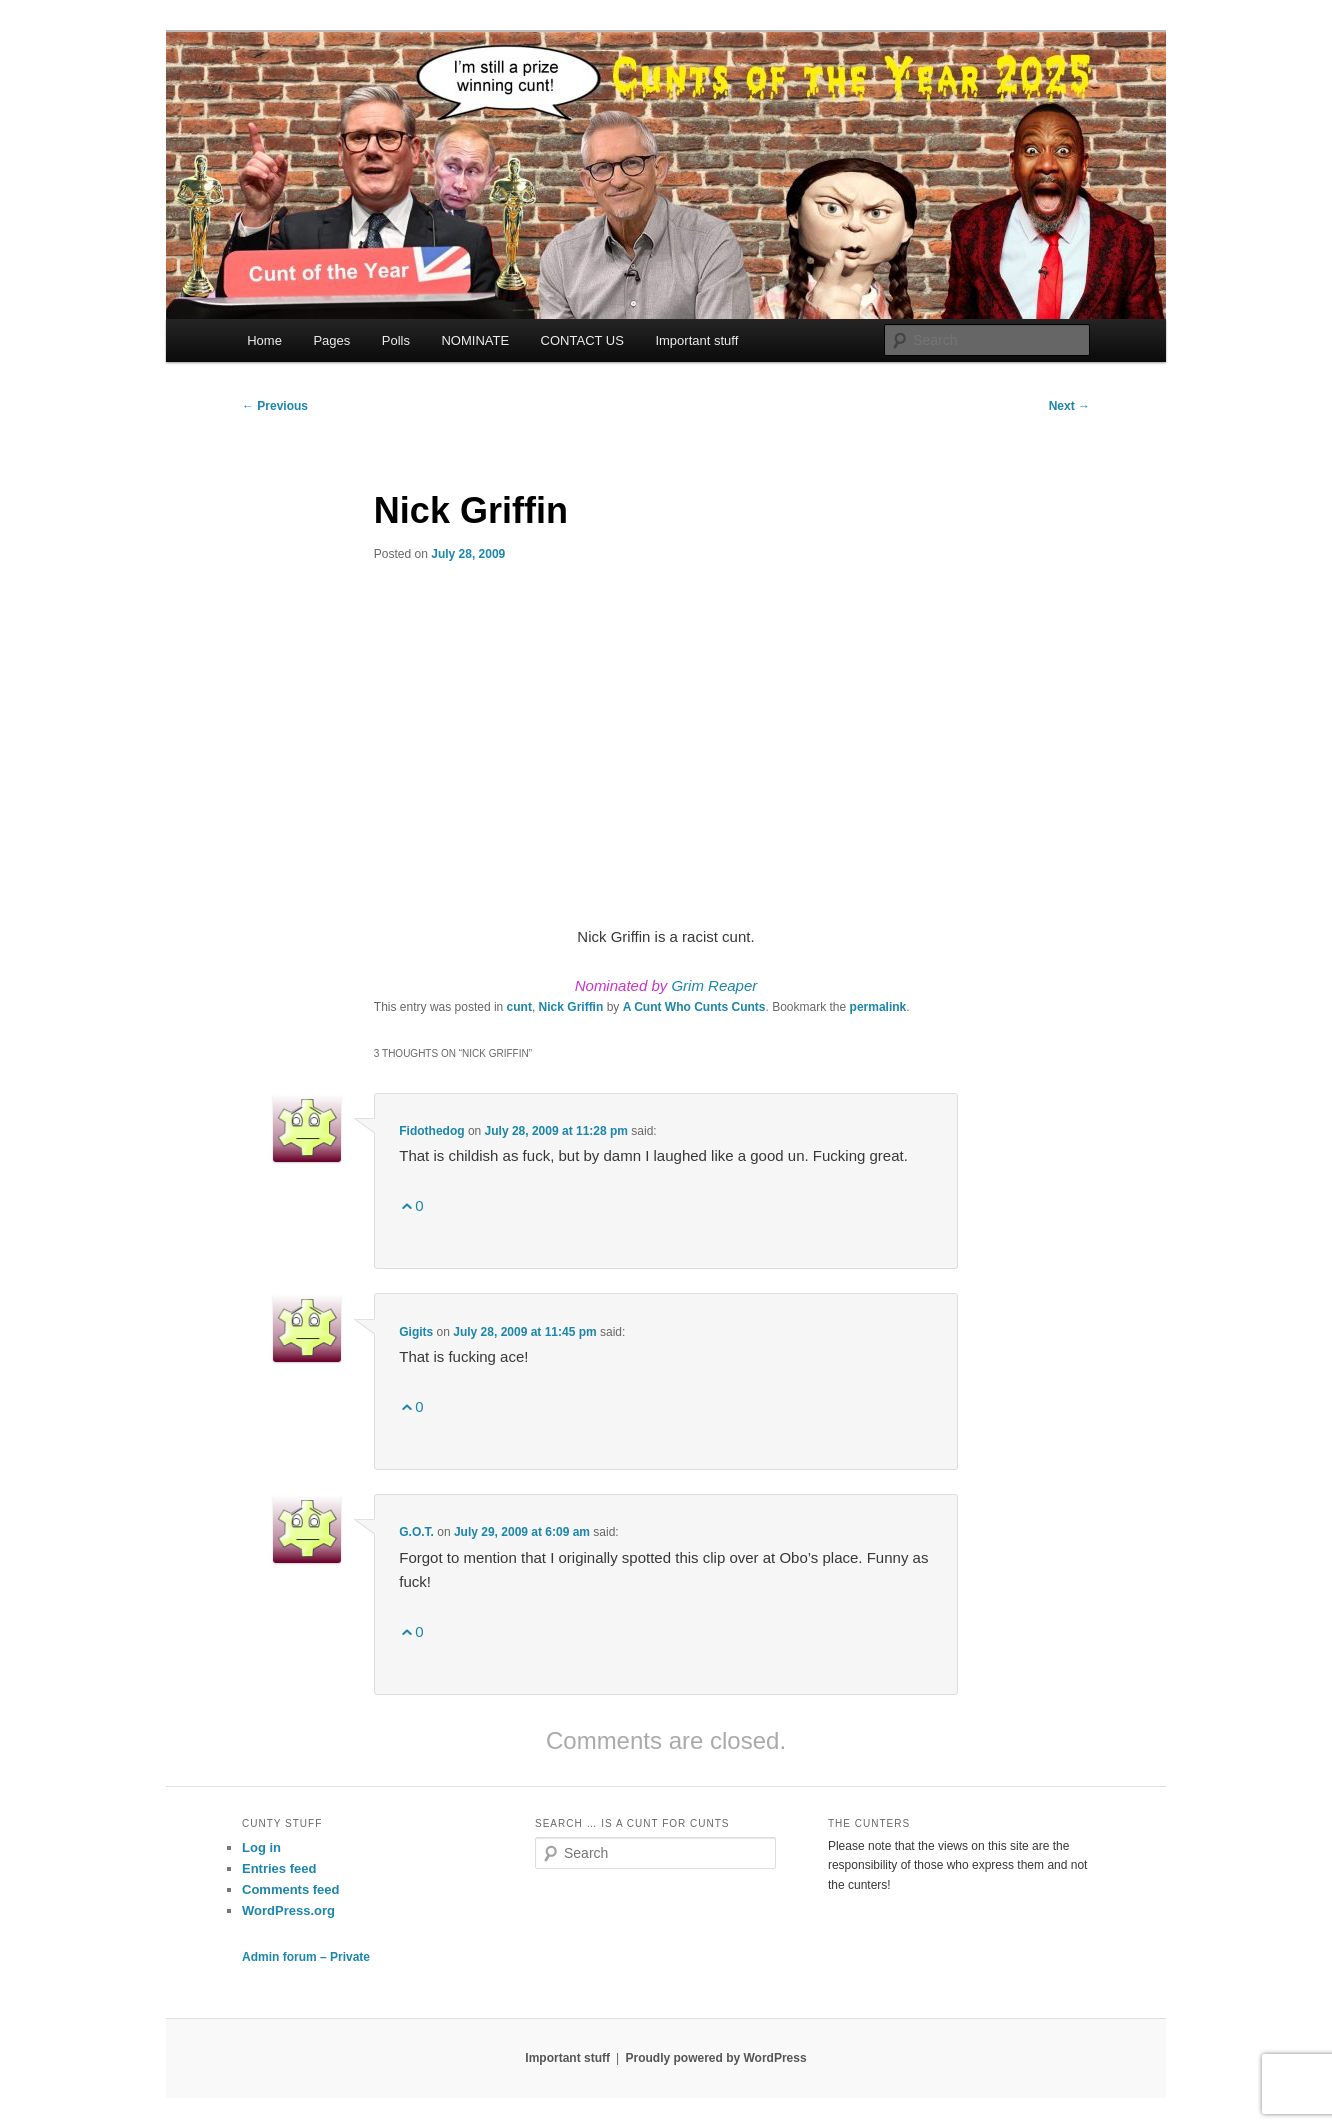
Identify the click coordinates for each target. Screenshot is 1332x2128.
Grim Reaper (714, 985)
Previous (275, 406)
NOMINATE (475, 340)
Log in (261, 1847)
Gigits (416, 1332)
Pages (331, 340)
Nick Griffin (571, 1007)
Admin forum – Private (306, 1957)
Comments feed (291, 1889)
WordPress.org (288, 1910)
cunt (519, 1007)
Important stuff (696, 340)
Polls (396, 340)
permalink (878, 1007)
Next (1069, 406)
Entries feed (279, 1868)
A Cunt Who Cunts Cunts (694, 1007)
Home (264, 340)
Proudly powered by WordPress (715, 2058)
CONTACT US (582, 340)
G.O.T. (416, 1532)
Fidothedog (431, 1131)
